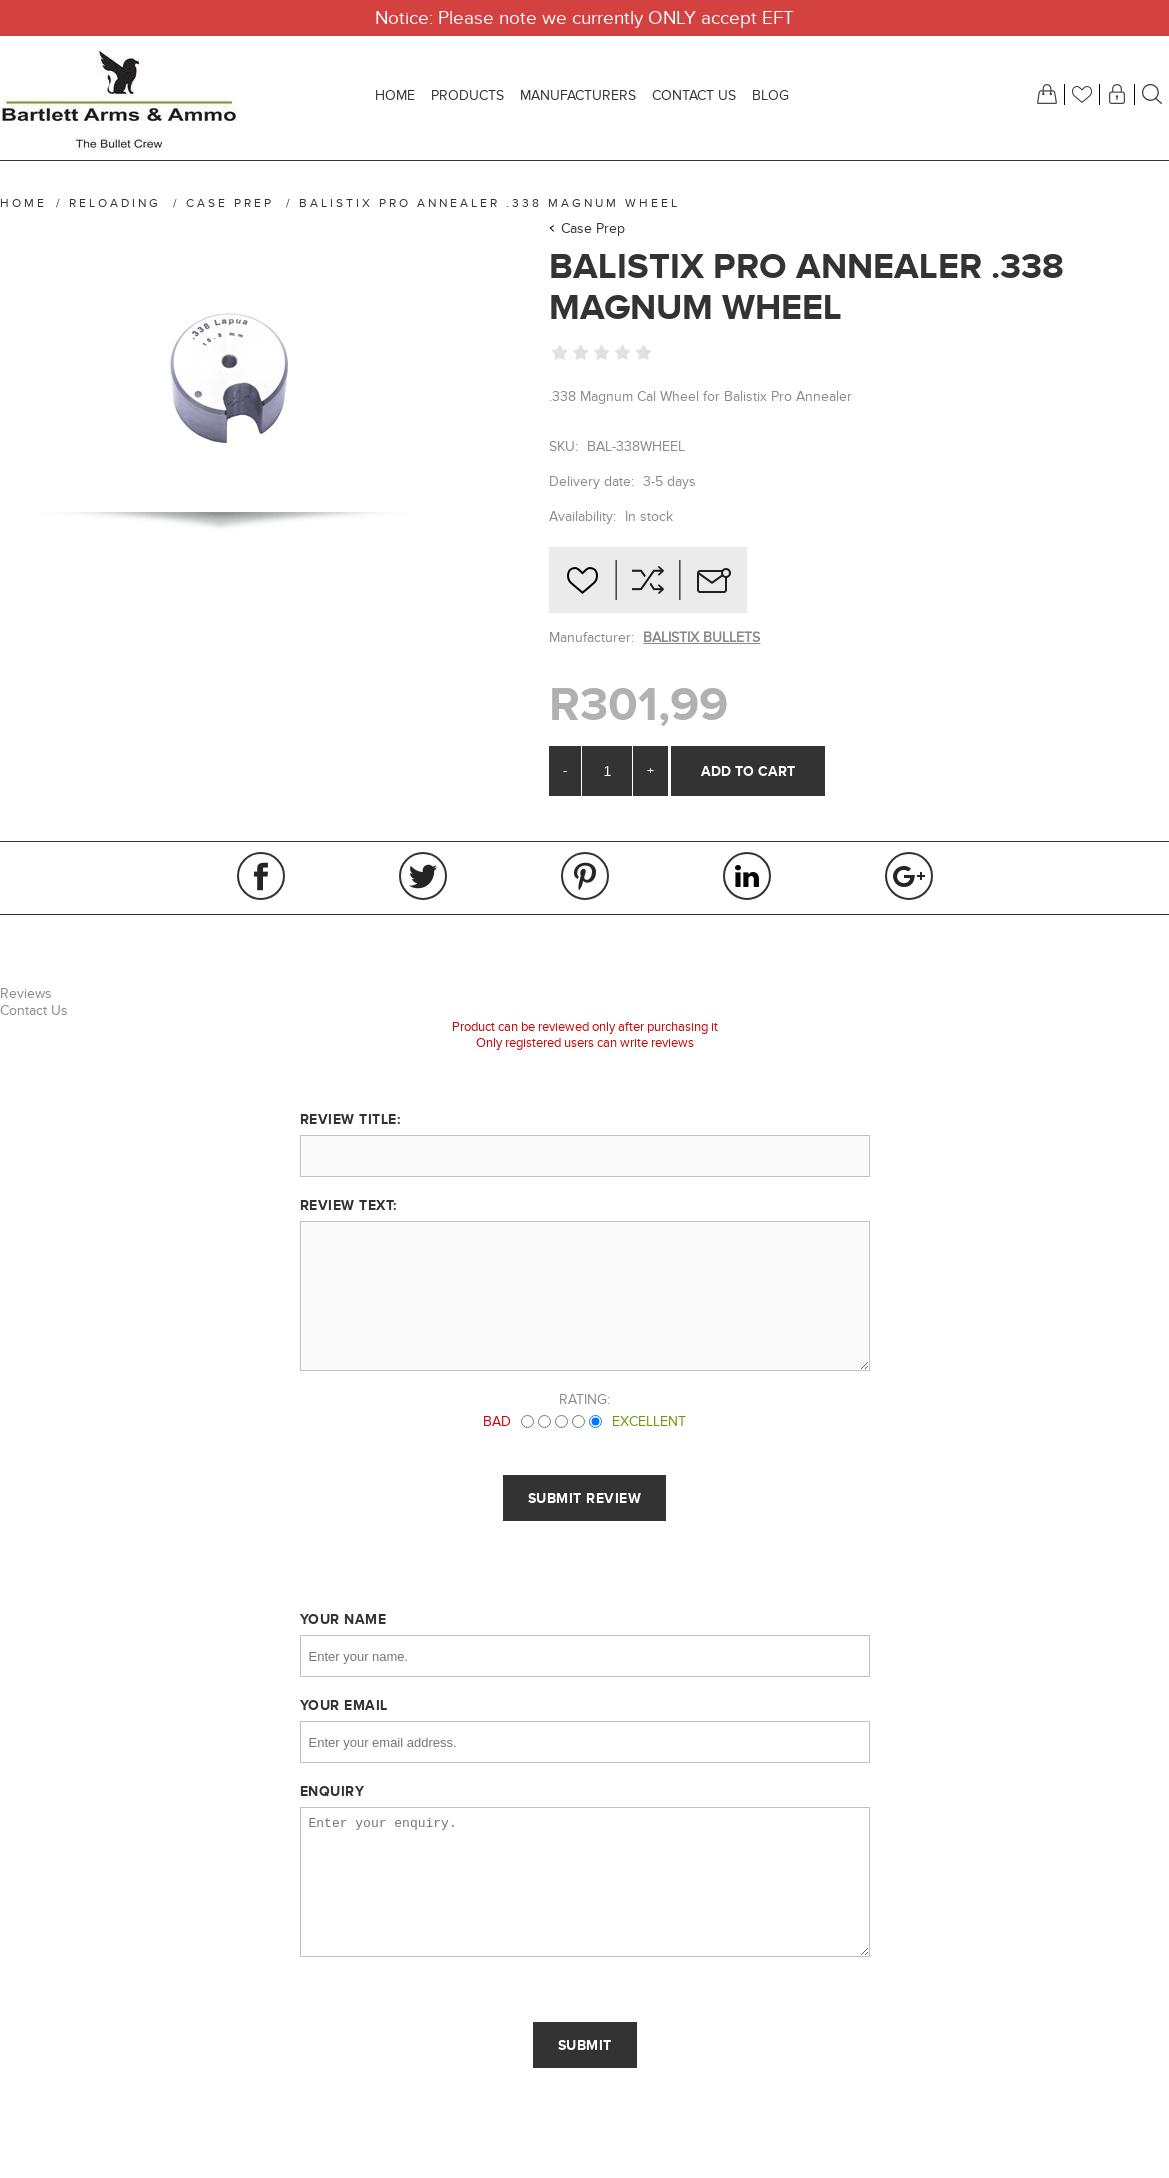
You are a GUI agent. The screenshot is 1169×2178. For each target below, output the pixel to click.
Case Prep (593, 228)
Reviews (26, 993)
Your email (344, 1705)
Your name (343, 1619)
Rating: (584, 1399)
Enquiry (332, 1791)
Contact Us (34, 1010)
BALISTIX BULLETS (701, 637)
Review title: (350, 1119)
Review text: (348, 1205)
